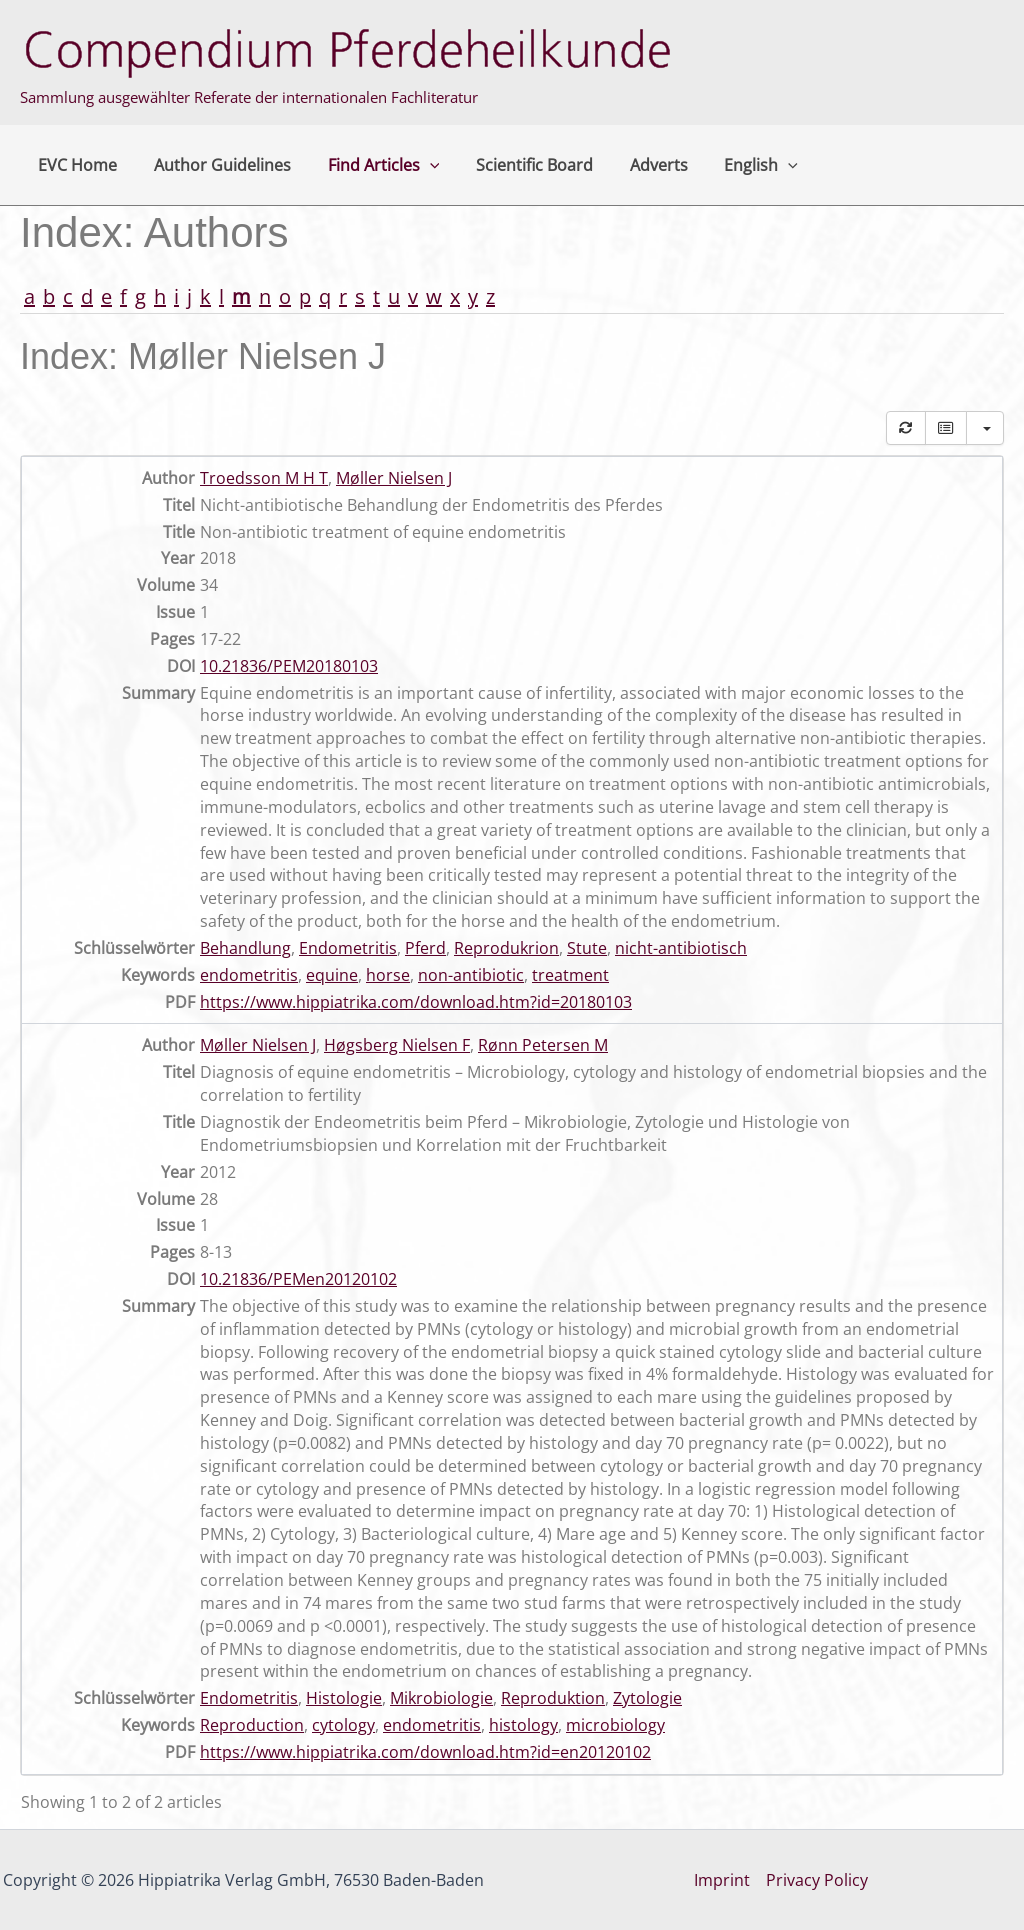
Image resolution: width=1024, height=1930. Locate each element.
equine (332, 975)
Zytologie (647, 1698)
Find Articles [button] (372, 165)
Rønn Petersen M (543, 1045)
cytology (343, 1725)
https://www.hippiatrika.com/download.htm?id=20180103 (416, 1002)
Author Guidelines (215, 165)
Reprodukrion (506, 948)
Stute (587, 948)
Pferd (425, 948)
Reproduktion (553, 1698)
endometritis (249, 975)
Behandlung (245, 948)
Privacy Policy (817, 1880)
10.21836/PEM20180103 (289, 666)
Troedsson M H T (264, 478)
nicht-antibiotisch (681, 948)
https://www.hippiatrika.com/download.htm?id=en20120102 (425, 1752)
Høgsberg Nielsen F (397, 1045)
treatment (570, 975)
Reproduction (252, 1725)
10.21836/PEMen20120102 (298, 1279)
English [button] (736, 165)
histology (523, 1725)
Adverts (638, 165)
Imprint (722, 1880)
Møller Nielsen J (394, 478)
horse (388, 975)
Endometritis (348, 948)
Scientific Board (518, 165)
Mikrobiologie (441, 1698)
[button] (418, 165)
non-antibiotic (471, 975)
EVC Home (75, 165)
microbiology (615, 1725)
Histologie (344, 1698)
